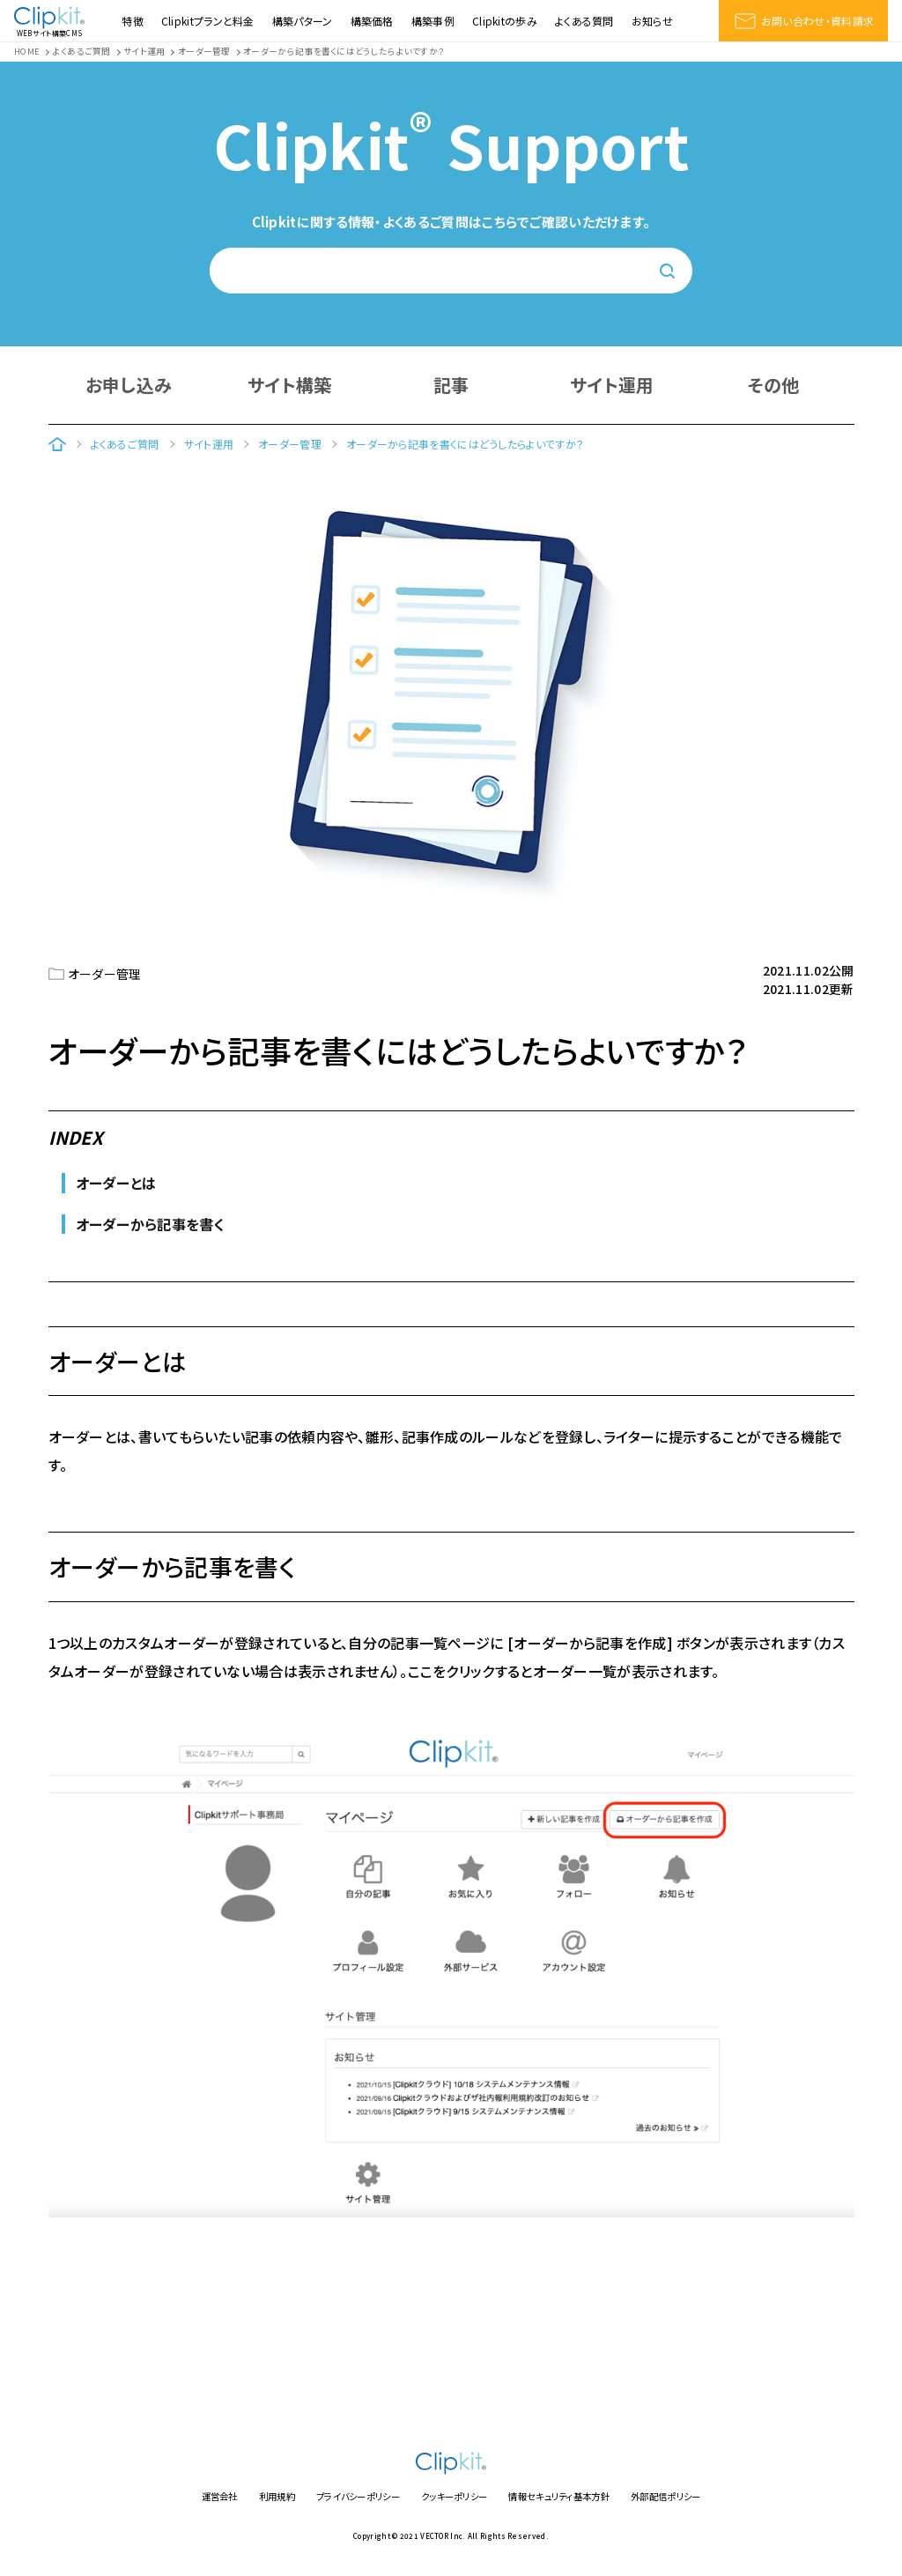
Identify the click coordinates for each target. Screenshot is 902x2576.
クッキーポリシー (454, 2496)
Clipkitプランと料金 (208, 21)
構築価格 (372, 21)
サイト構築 (290, 384)
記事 (451, 384)
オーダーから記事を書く (150, 1224)
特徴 (133, 21)
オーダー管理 (105, 974)
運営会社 (220, 2496)
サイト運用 (612, 384)
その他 (774, 384)
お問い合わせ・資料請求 (803, 21)
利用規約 (277, 2496)
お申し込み (129, 384)
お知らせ (652, 21)
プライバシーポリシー (358, 2496)
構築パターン (302, 21)
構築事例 (433, 21)
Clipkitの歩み (504, 21)
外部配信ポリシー (665, 2496)
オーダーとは (116, 1182)
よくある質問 (584, 21)
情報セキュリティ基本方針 (559, 2496)
